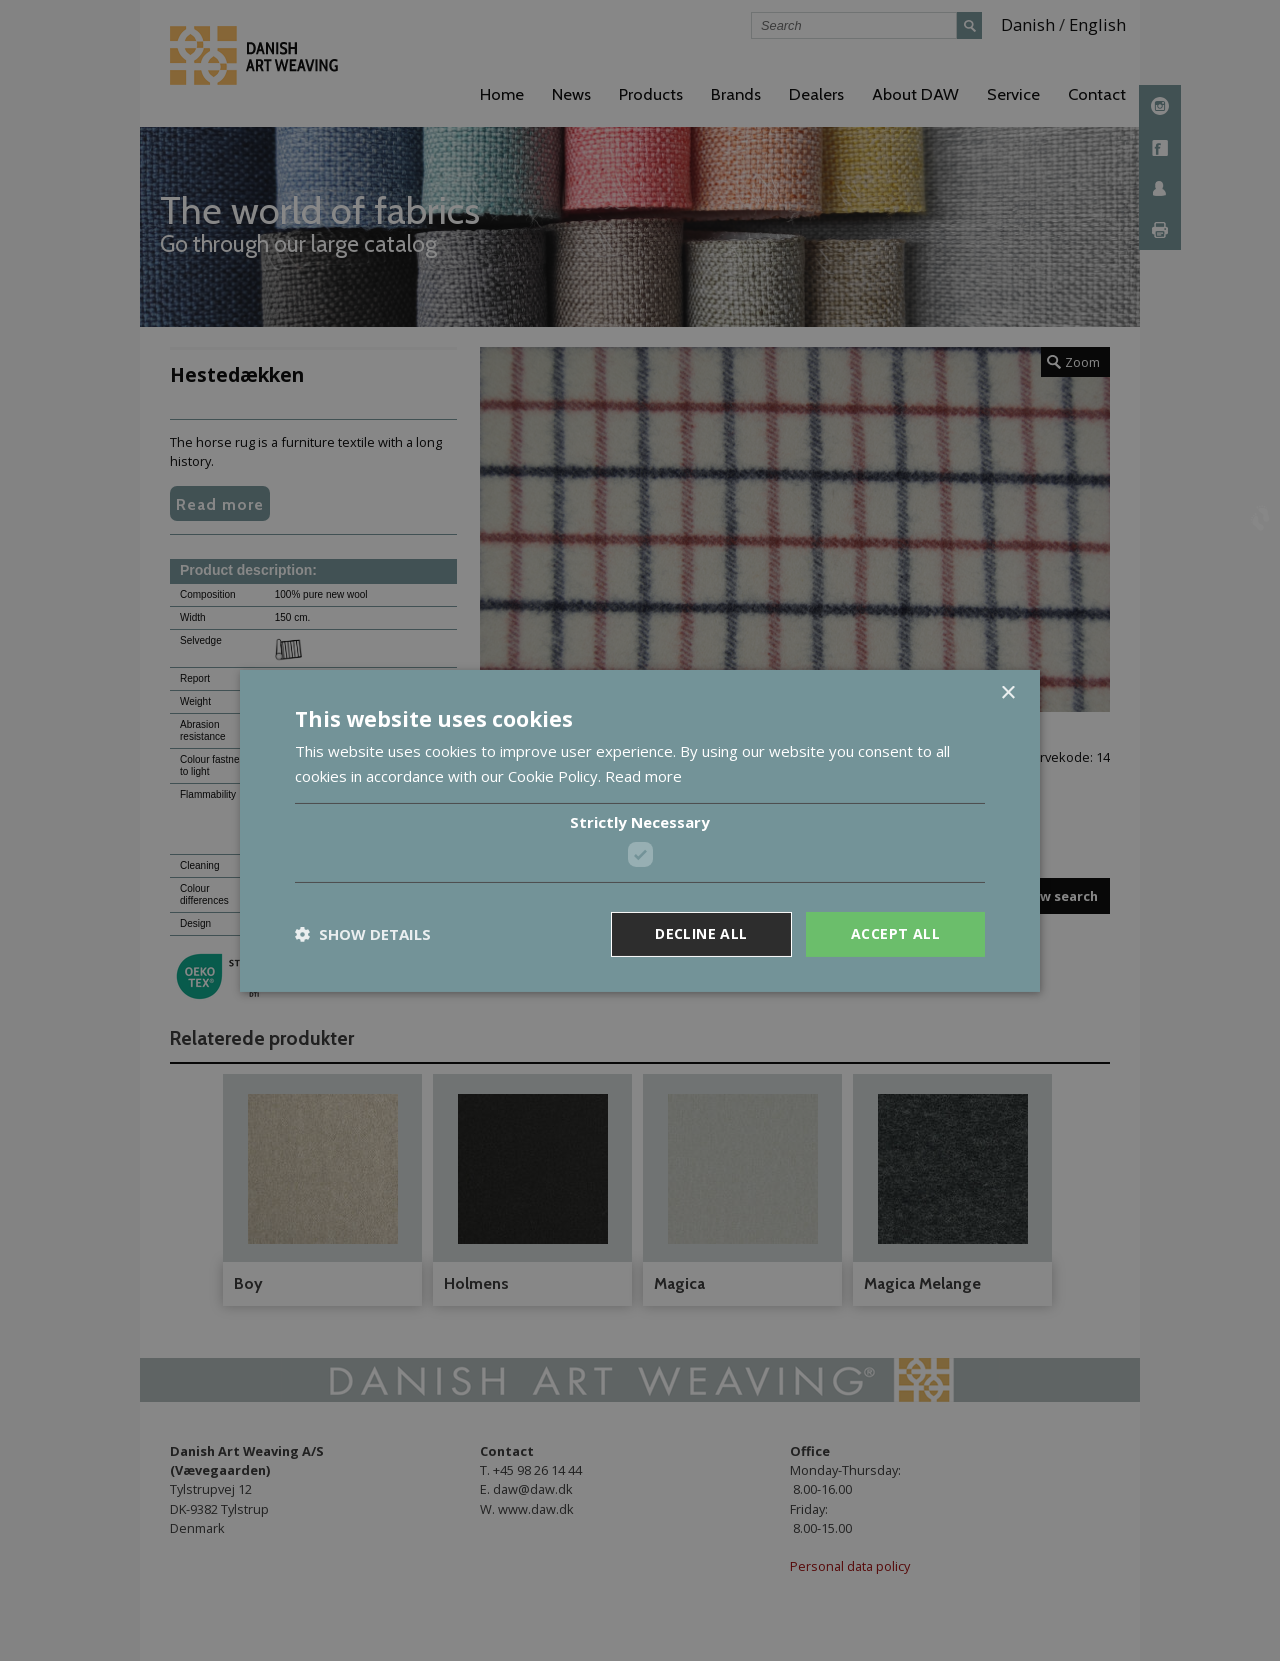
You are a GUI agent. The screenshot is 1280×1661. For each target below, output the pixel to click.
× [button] (1007, 692)
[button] (363, 934)
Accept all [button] (895, 933)
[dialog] (640, 830)
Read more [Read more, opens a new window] (643, 776)
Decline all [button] (701, 933)
